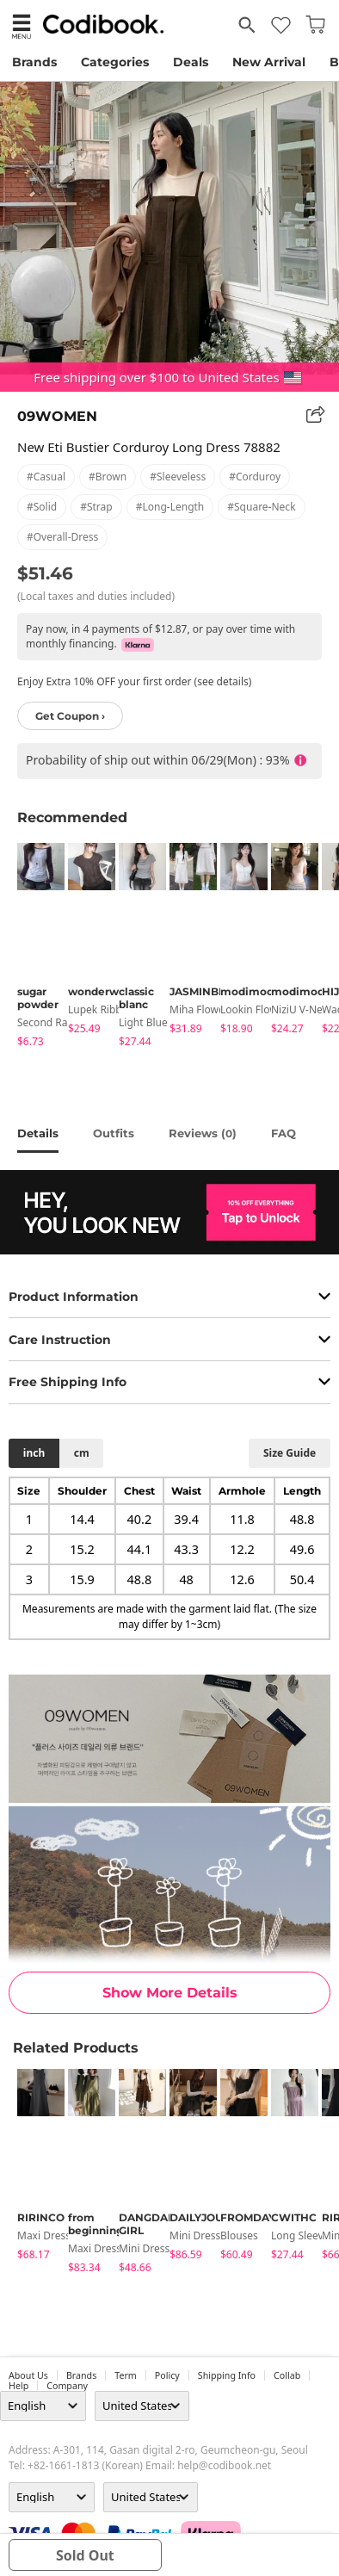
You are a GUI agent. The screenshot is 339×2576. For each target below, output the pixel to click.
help (18, 2386)
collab (287, 2375)
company (67, 2386)
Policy (167, 2375)
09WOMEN (57, 416)
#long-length (170, 506)
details (38, 1133)
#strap (96, 506)
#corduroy (254, 476)
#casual (46, 476)
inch (34, 1453)
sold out (85, 2555)
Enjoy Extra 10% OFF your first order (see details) (134, 681)
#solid (42, 506)
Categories (115, 62)
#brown (107, 476)
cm (81, 1453)
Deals (190, 62)
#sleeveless (178, 476)
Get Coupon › (70, 715)
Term (125, 2375)
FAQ (283, 1133)
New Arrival (268, 62)
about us (28, 2375)
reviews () (203, 1133)
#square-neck (261, 506)
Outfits (113, 1133)
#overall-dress (62, 536)
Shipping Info (227, 2375)
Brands (34, 62)
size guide (289, 1453)
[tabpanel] (34, 948)
